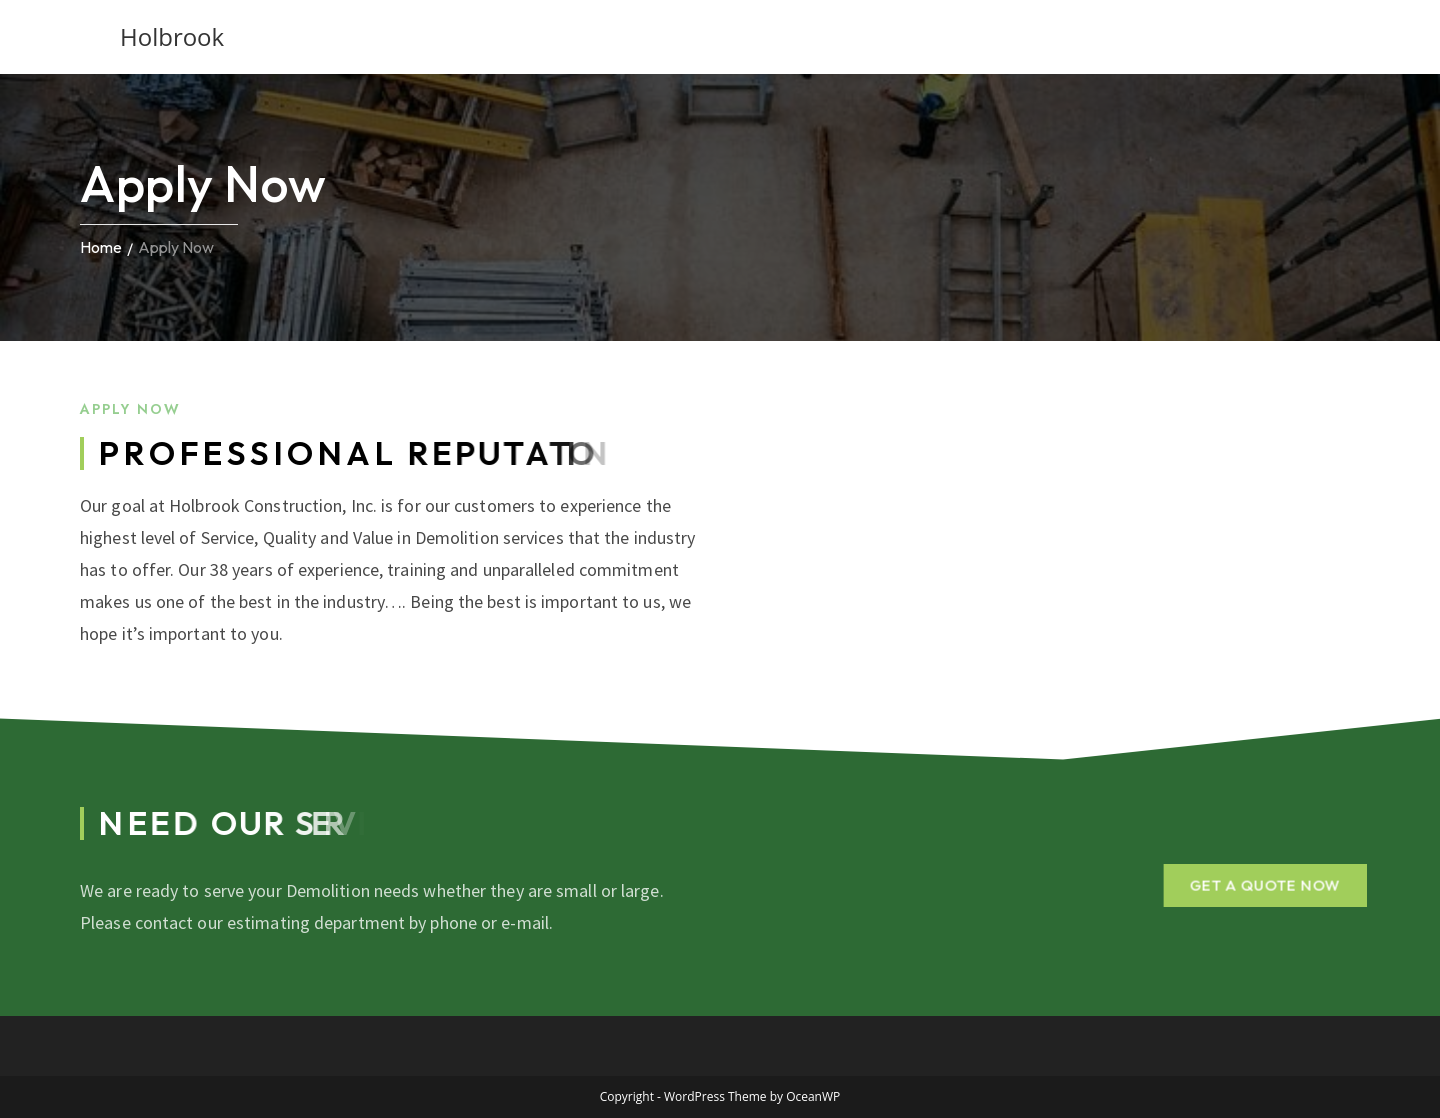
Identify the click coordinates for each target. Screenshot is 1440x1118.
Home (101, 247)
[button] (1264, 884)
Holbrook (172, 36)
